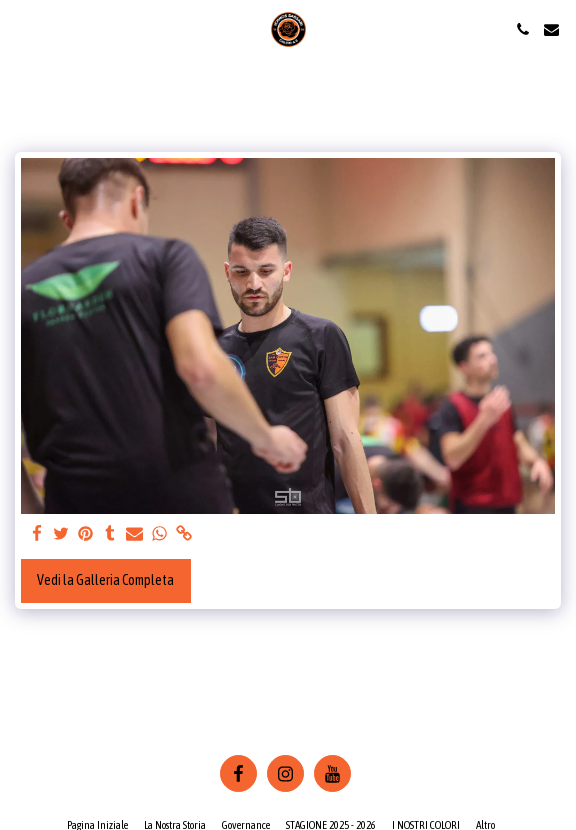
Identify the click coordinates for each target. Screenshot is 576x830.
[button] (22, 28)
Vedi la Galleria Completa (105, 580)
